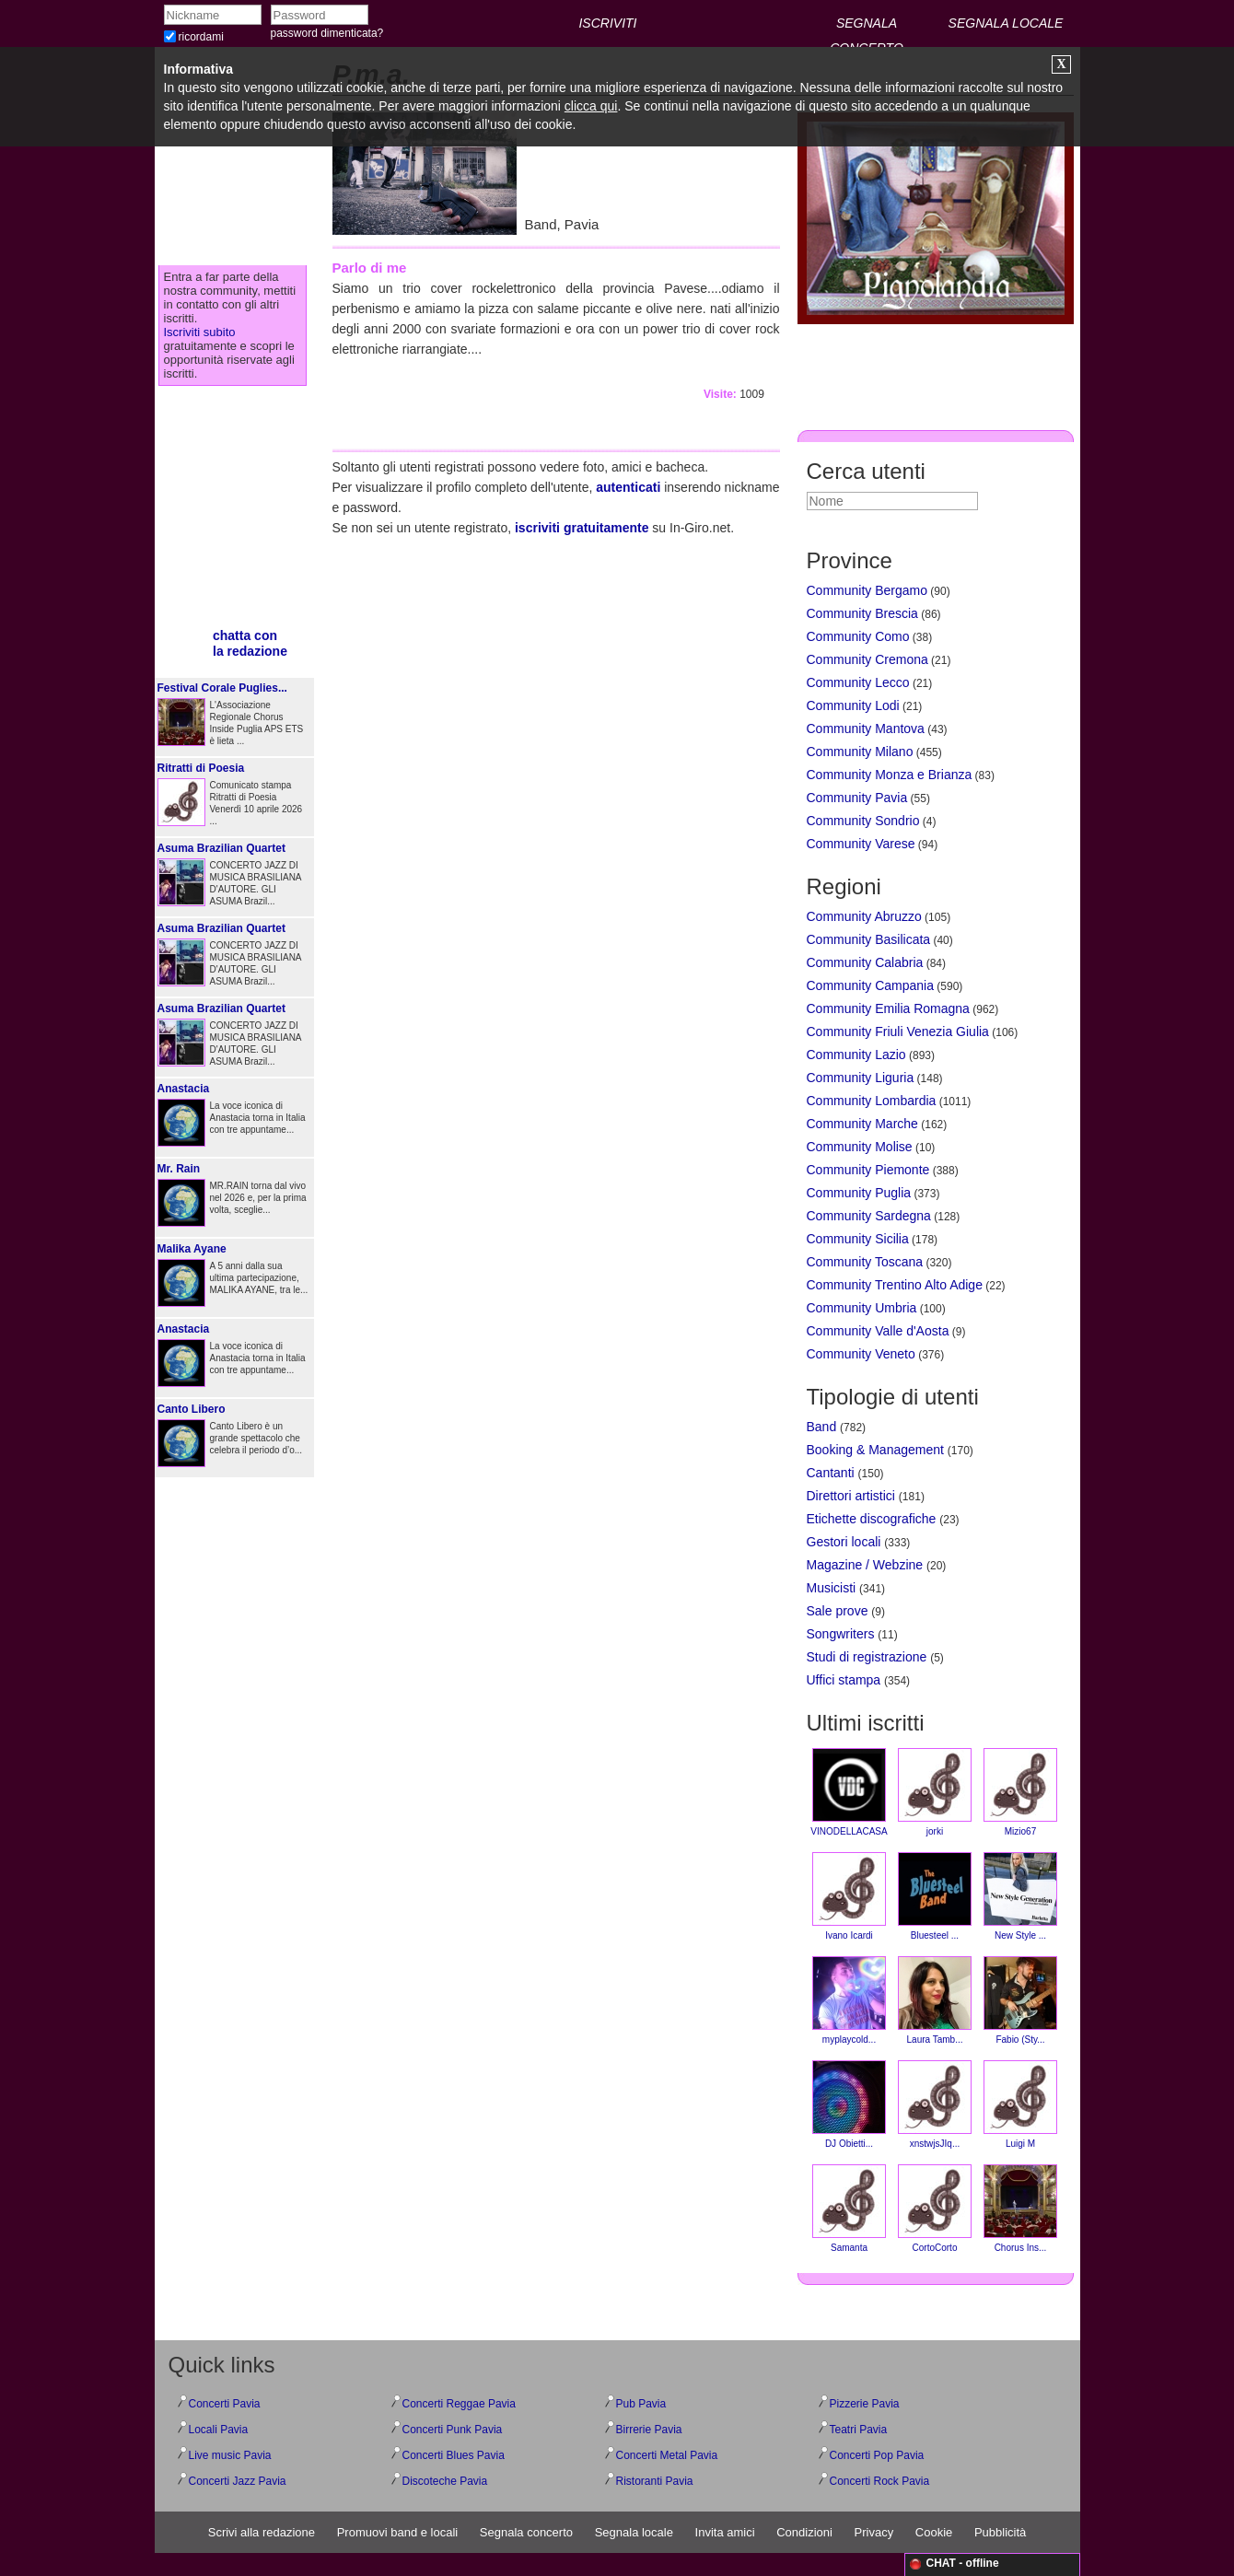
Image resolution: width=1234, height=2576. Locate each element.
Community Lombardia (872, 1100)
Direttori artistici (851, 1495)
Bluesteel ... (935, 1896)
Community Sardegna (869, 1215)
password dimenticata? (327, 33)
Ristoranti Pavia (654, 2481)
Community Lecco (858, 682)
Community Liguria (860, 1077)
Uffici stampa (844, 1680)
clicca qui (591, 106)
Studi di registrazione (867, 1656)
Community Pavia (857, 797)
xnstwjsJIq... (935, 2104)
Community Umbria (862, 1307)
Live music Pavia (230, 2455)
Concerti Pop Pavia (877, 2455)
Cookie (933, 2532)
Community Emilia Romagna (888, 1008)
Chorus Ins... (1020, 2208)
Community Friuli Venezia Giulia (898, 1031)
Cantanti (831, 1472)
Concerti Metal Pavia (667, 2455)
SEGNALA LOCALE (1006, 23)
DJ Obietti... (849, 2104)
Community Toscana (865, 1261)
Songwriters (841, 1633)
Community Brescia (862, 613)
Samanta (849, 2208)
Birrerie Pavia (649, 2429)
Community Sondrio (863, 820)
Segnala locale (634, 2532)
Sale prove (837, 1610)
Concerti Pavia (225, 2403)
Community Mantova (866, 728)
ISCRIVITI (607, 23)
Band (822, 1426)
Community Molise (860, 1146)
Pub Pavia (641, 2403)
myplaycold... (849, 2000)
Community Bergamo (867, 590)
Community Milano (860, 751)
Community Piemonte (868, 1169)
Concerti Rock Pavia (880, 2481)
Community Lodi (853, 705)
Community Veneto (861, 1353)
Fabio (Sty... (1020, 2000)
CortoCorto (935, 2208)
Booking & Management (875, 1449)
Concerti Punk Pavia (452, 2429)
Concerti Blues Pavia (453, 2455)
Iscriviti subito (200, 332)
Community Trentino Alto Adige (895, 1284)
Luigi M (1020, 2104)
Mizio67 (1020, 1792)
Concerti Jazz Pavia (237, 2481)
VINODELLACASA (848, 1792)
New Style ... (1020, 1896)
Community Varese (861, 843)
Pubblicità (1000, 2532)
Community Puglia (859, 1192)
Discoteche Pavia (445, 2481)
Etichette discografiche (872, 1518)
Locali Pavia (219, 2429)
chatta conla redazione (250, 643)
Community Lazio (856, 1054)
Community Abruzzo (864, 916)
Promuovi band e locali (398, 2532)
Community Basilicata (869, 939)
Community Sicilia (858, 1238)
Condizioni (804, 2532)
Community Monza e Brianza (889, 774)
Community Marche (862, 1123)
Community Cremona (867, 659)
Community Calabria (865, 962)
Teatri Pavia (859, 2429)
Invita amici (725, 2532)
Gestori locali (844, 1541)
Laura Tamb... (935, 2000)
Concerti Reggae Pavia (459, 2403)
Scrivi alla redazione (261, 2532)
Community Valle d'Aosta (878, 1330)
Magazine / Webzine (865, 1564)
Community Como (858, 636)
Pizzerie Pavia (865, 2403)
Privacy (874, 2532)
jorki (935, 1792)
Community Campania (871, 985)
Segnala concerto (526, 2532)
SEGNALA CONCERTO (866, 26)
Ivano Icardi (849, 1896)
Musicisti (831, 1587)
